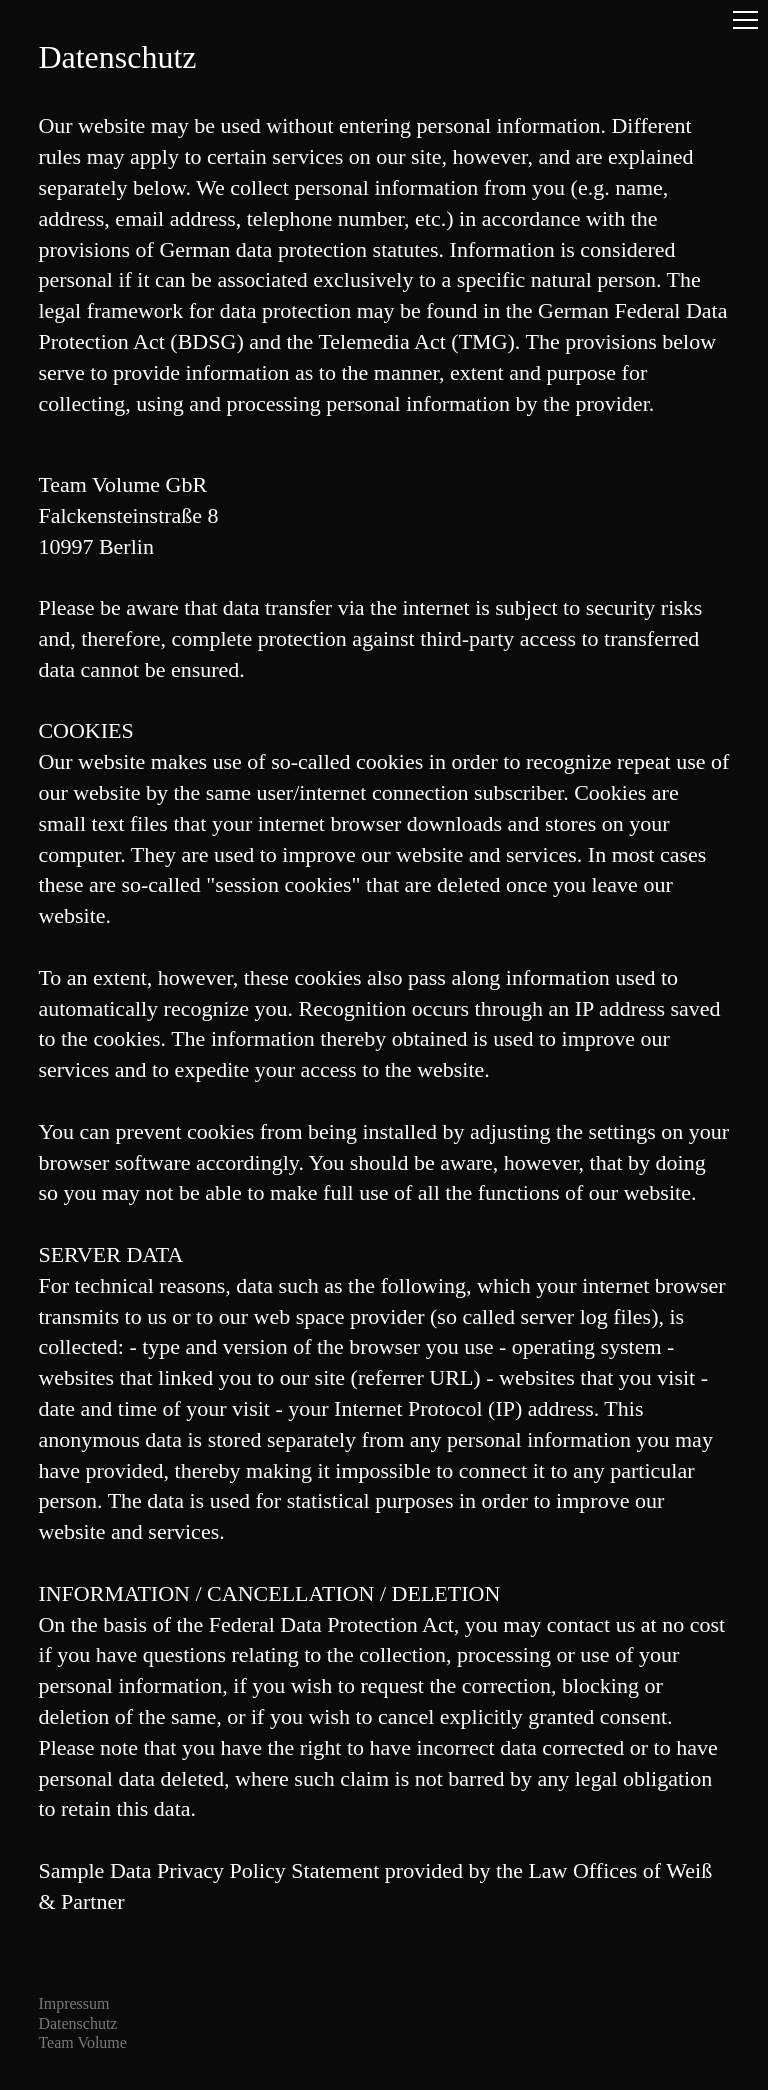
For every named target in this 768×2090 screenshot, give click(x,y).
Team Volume (82, 2042)
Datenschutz (77, 2023)
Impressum (73, 2003)
